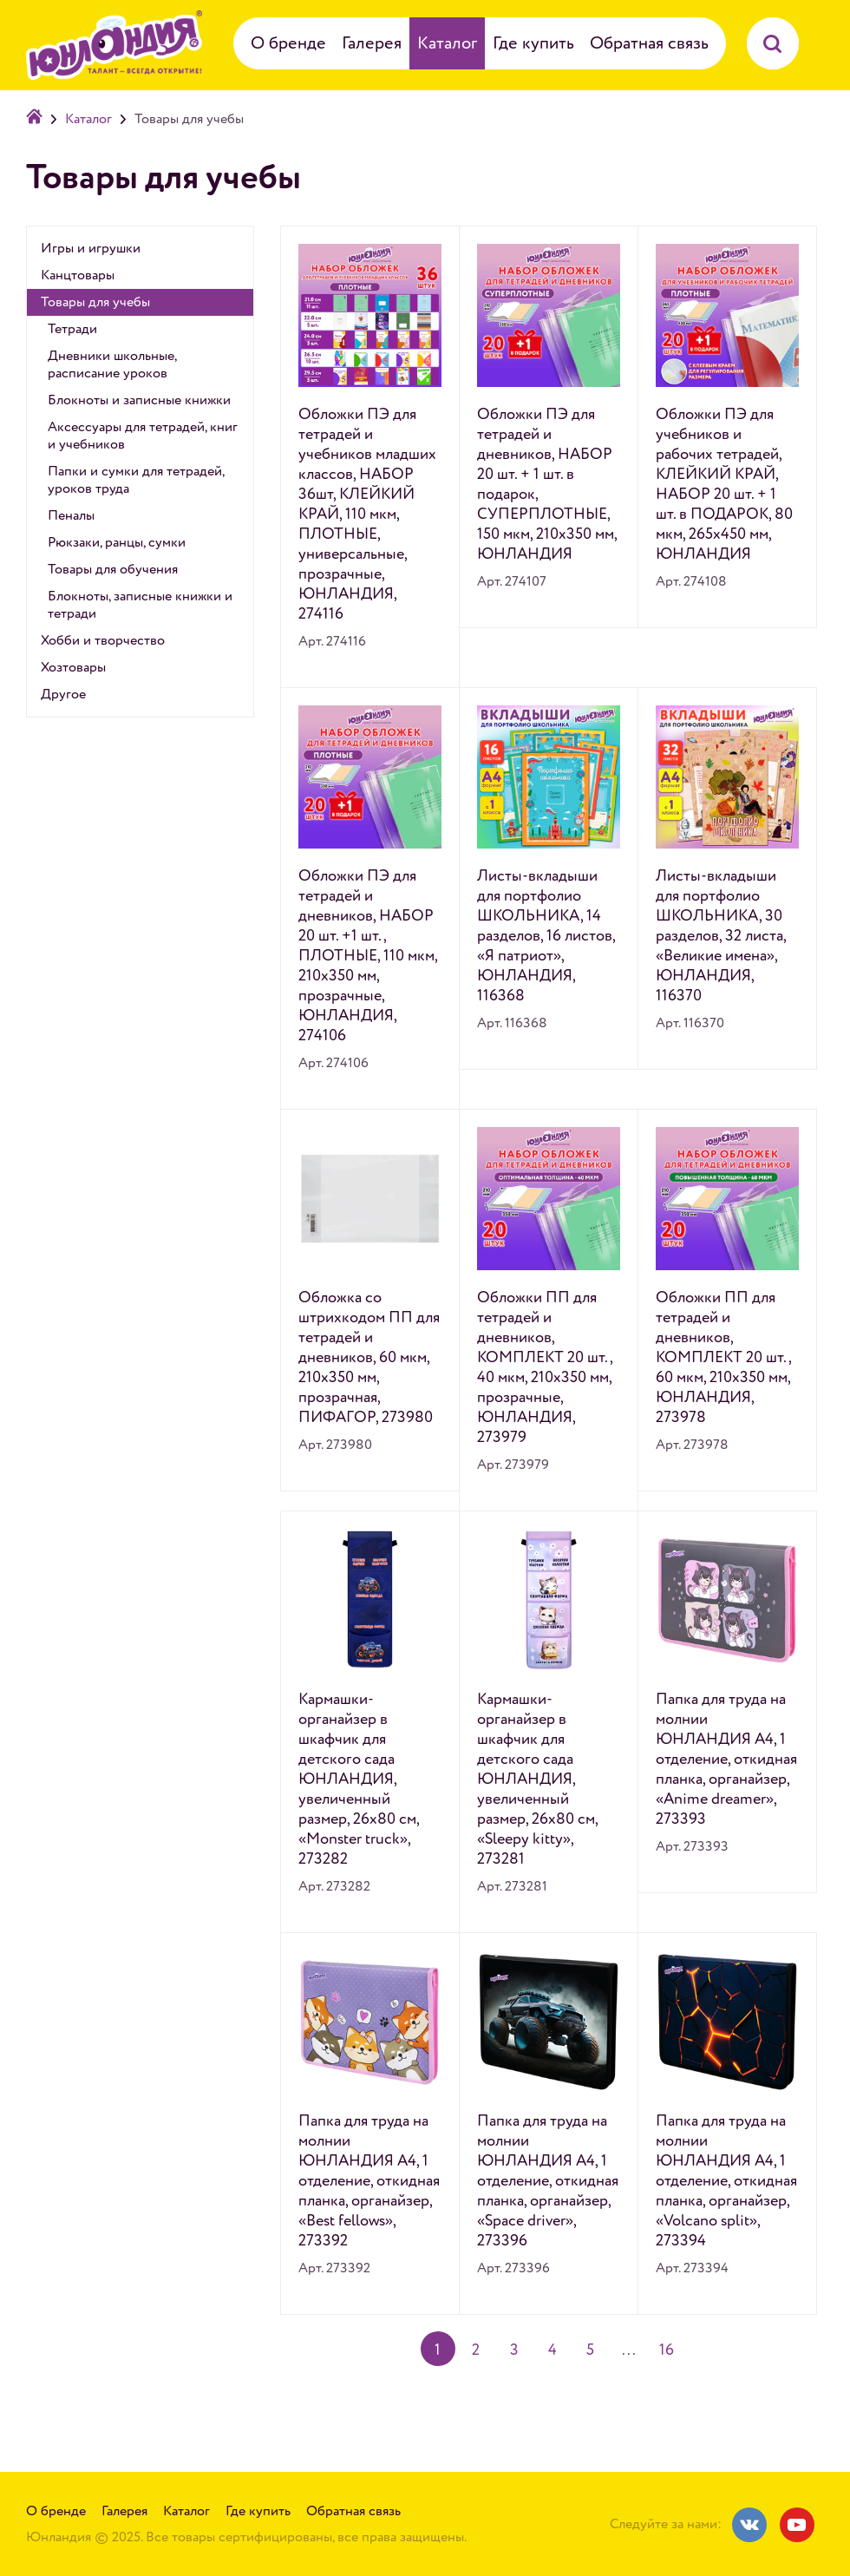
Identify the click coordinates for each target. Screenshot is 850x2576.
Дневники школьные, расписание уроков (112, 364)
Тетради (72, 329)
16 (666, 2350)
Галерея (372, 43)
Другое (63, 694)
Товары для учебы (95, 302)
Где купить (533, 43)
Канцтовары (77, 275)
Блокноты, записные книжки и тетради (140, 604)
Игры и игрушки (91, 248)
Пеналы (71, 515)
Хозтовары (73, 667)
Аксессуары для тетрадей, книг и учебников (143, 435)
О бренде (288, 43)
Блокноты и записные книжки (139, 400)
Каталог (447, 43)
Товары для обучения (113, 569)
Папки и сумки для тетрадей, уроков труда (136, 479)
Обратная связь (649, 43)
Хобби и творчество (103, 640)
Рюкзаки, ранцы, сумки (117, 542)
